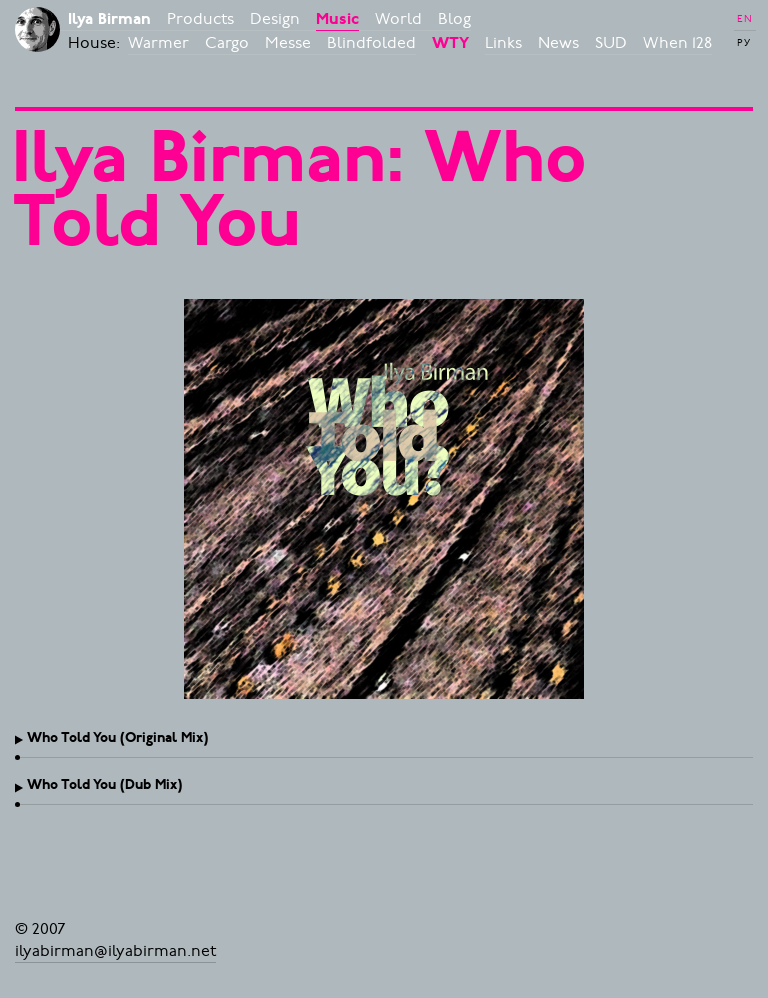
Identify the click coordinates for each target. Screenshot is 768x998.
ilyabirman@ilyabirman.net (115, 951)
